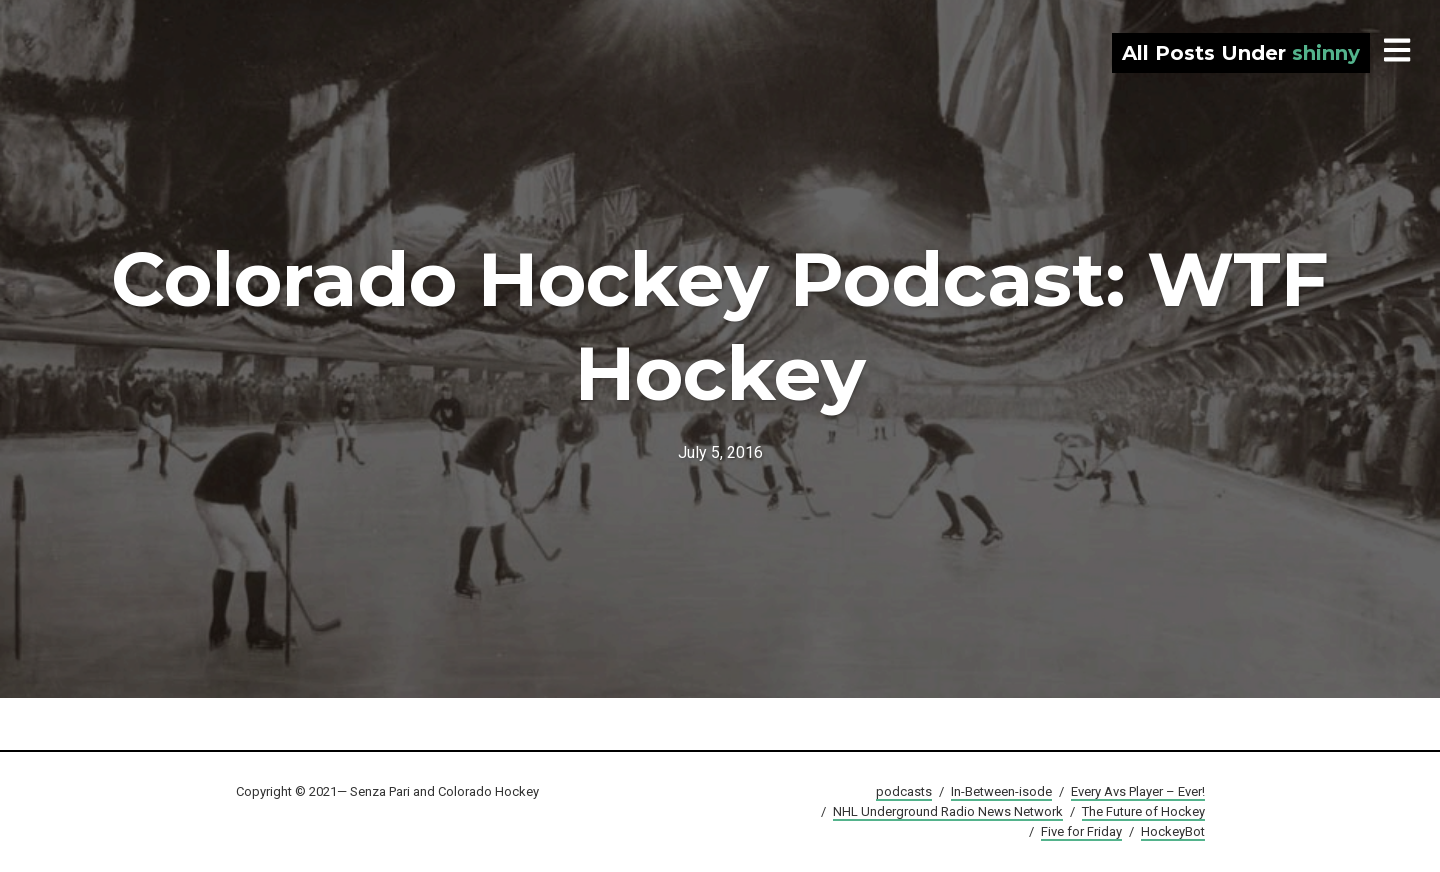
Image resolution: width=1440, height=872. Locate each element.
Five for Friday (1081, 831)
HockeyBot (1173, 831)
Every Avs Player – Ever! (1138, 791)
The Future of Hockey (1143, 811)
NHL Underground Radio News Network (948, 811)
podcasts (904, 791)
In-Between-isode (1001, 791)
